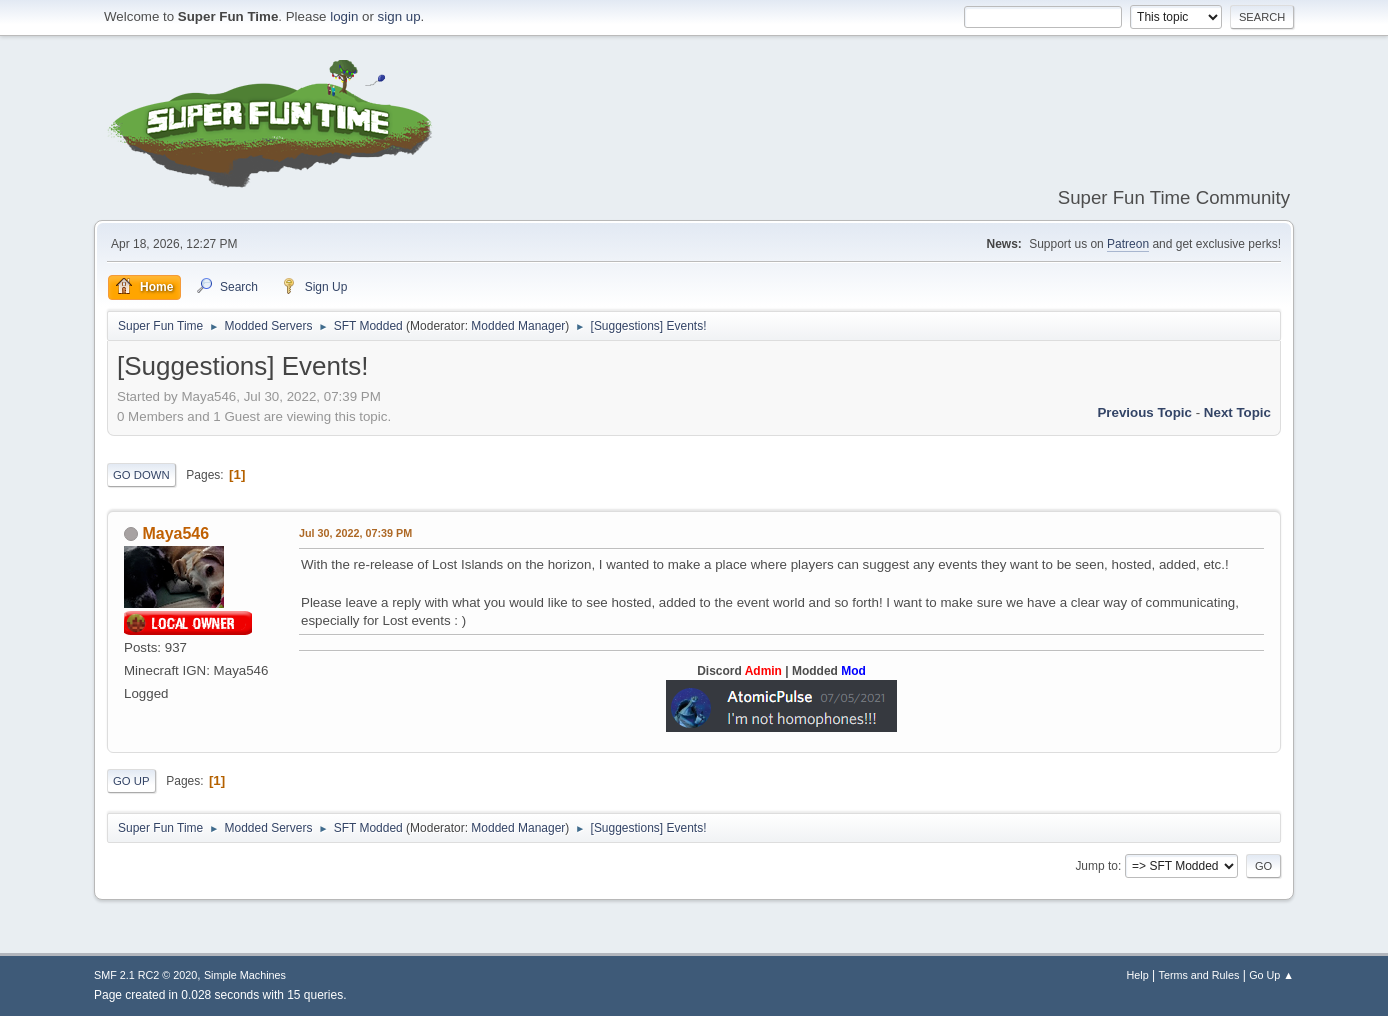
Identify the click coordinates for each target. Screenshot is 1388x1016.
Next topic (1237, 412)
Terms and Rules (1199, 975)
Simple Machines (245, 975)
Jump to (1096, 866)
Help (1138, 975)
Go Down (141, 475)
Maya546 (175, 533)
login (344, 16)
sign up (399, 16)
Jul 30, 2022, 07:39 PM (355, 533)
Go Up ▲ (1271, 975)
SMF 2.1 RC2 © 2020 (145, 975)
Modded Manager (518, 326)
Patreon (1128, 244)
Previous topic (1144, 412)
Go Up (131, 781)
